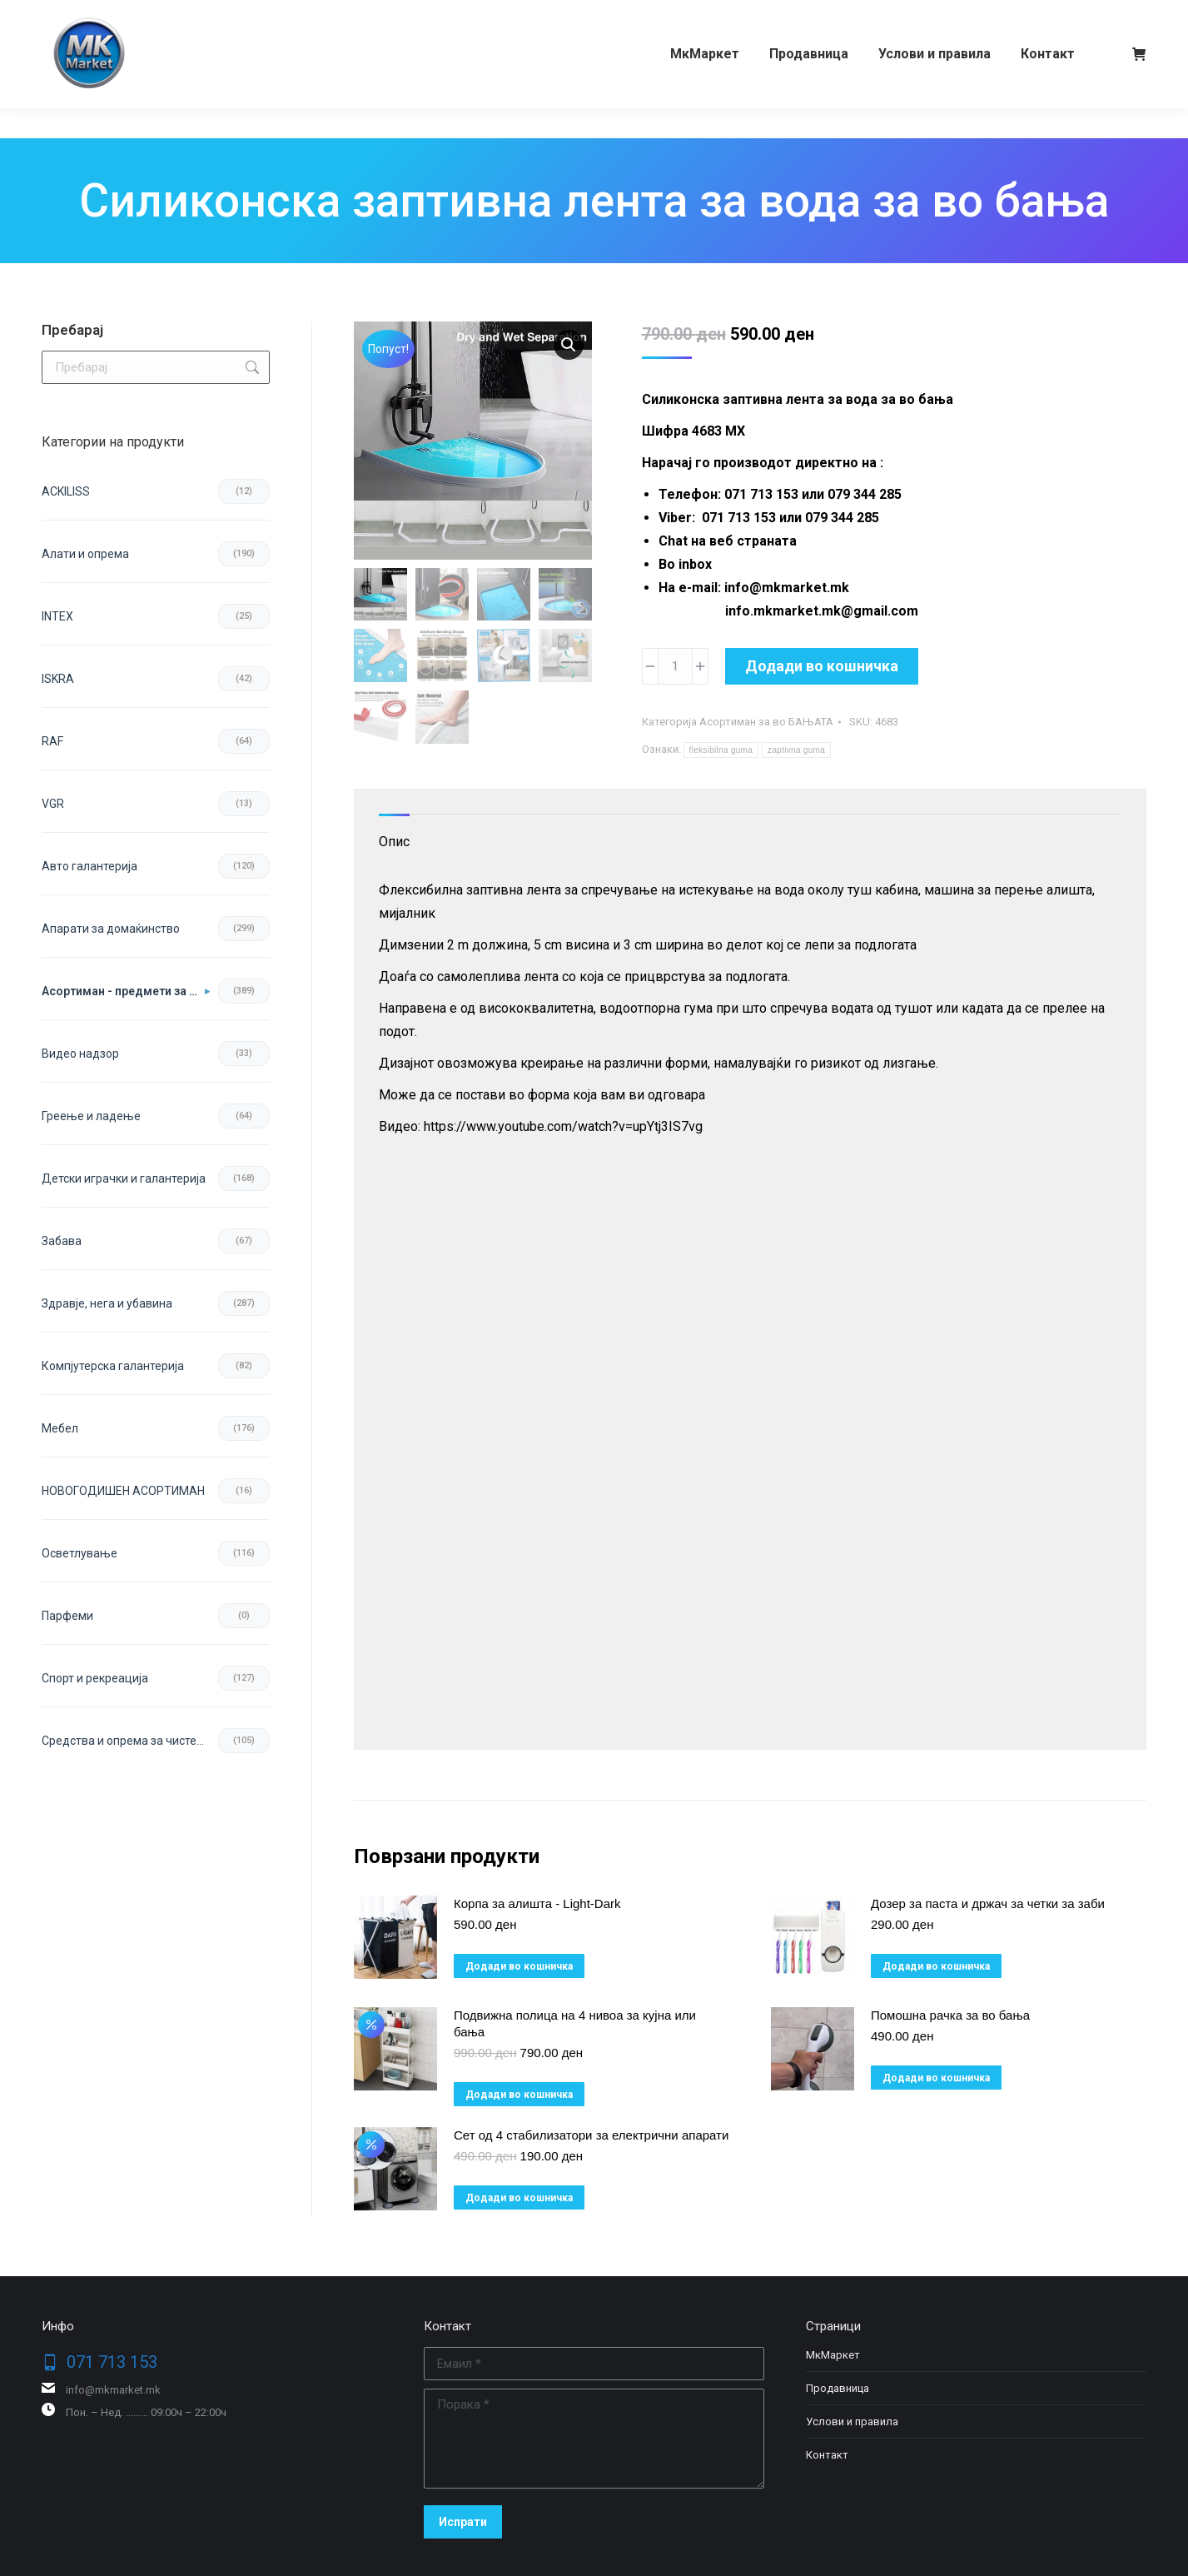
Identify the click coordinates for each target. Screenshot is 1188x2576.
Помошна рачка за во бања (950, 2015)
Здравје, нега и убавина (107, 1303)
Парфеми (67, 1615)
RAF (52, 741)
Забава (62, 1241)
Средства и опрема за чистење (128, 1740)
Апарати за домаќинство (111, 928)
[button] (569, 345)
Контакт (827, 2455)
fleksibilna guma (721, 750)
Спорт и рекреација (95, 1678)
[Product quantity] (675, 666)
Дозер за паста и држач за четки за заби (988, 1903)
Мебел (60, 1428)
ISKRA (58, 678)
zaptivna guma (796, 750)
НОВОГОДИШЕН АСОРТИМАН (123, 1490)
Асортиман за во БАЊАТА (766, 721)
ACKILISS (66, 491)
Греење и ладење (91, 1116)
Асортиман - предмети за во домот (126, 991)
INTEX (57, 616)
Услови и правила (852, 2421)
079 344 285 (202, 15)
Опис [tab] (394, 842)
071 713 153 (106, 15)
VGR (53, 803)
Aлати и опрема (85, 554)
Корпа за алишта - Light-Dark (537, 1903)
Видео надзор (80, 1053)
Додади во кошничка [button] (519, 1966)
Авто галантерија (89, 866)
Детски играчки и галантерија (124, 1178)
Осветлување (79, 1553)
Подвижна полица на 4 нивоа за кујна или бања (575, 2023)
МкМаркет (833, 2355)
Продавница (837, 2388)
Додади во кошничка (821, 666)
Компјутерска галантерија (113, 1366)
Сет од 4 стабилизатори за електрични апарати (591, 2135)
